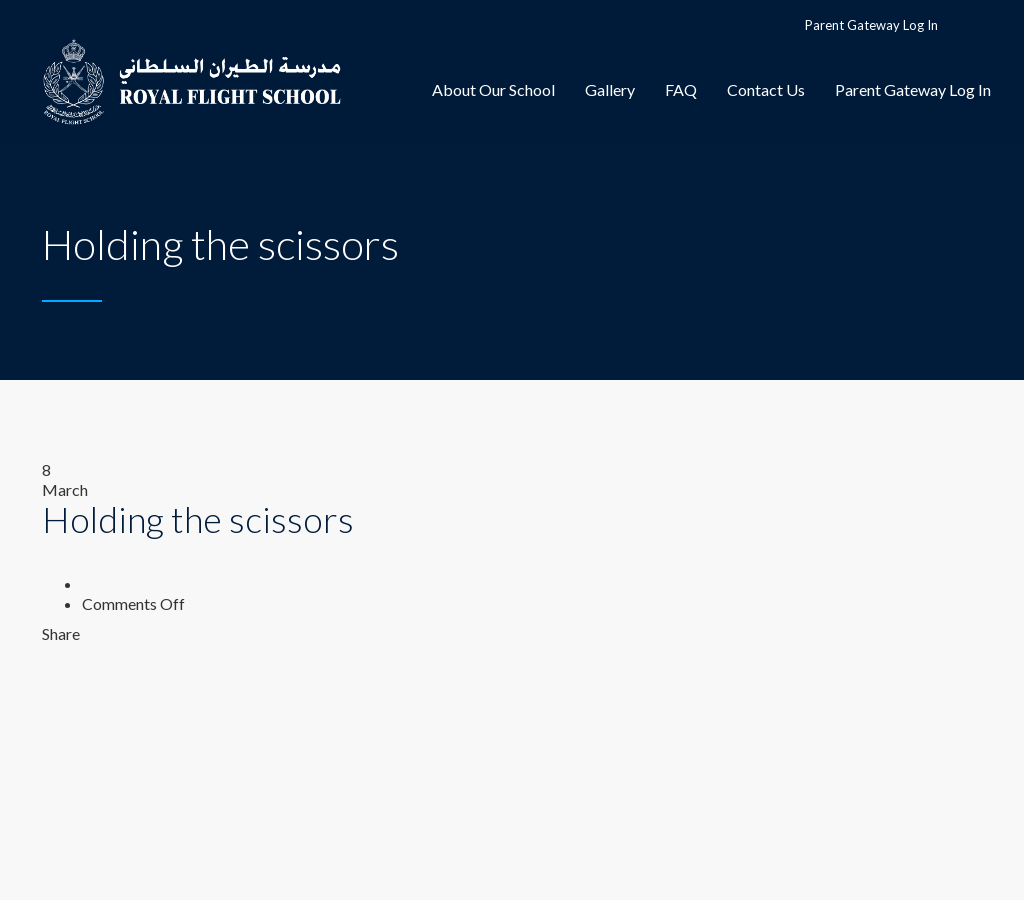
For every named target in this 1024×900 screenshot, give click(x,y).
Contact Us (766, 89)
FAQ (681, 89)
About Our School (493, 89)
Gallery (610, 89)
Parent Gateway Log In (871, 25)
